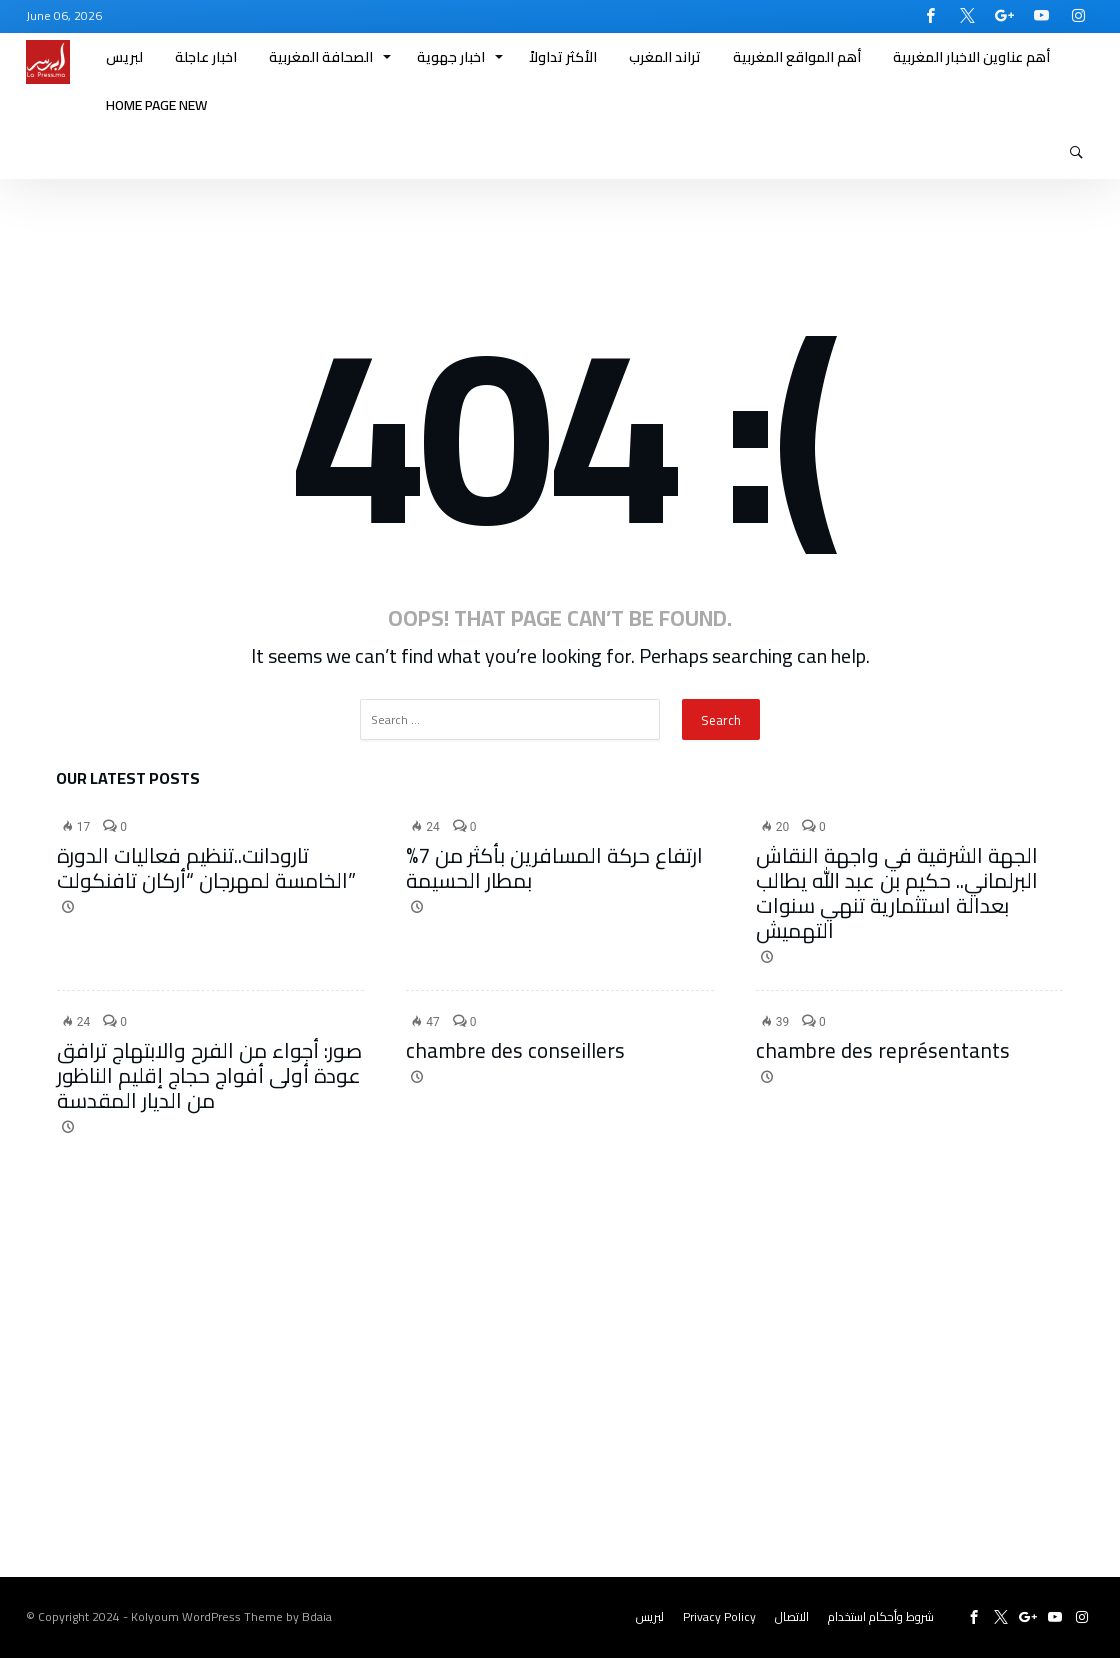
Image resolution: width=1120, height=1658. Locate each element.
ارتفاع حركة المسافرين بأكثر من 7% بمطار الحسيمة (554, 868)
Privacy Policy (719, 1616)
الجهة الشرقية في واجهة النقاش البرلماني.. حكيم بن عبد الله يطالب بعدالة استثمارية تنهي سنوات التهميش (897, 893)
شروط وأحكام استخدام (881, 1616)
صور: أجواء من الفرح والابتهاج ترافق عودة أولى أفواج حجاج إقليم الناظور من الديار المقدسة (209, 1075)
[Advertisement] (560, 1397)
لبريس (650, 1616)
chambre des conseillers (515, 1050)
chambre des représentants (883, 1050)
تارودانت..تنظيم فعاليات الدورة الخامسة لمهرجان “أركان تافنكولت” (206, 868)
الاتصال (792, 1616)
